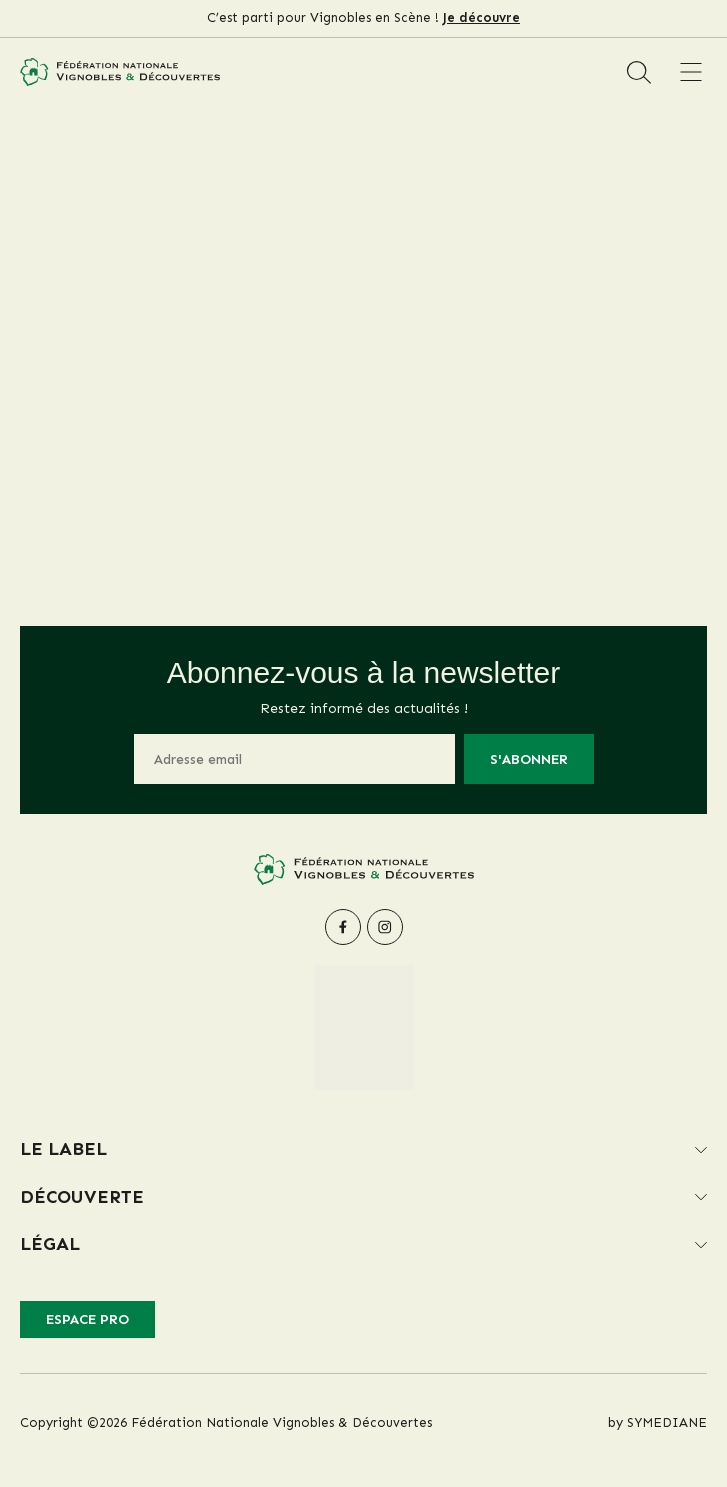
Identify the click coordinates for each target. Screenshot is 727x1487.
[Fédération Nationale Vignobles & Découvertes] (120, 72)
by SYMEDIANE (657, 1422)
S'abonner (529, 759)
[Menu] (690, 72)
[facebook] (343, 927)
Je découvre (481, 17)
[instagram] (385, 927)
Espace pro (87, 1319)
